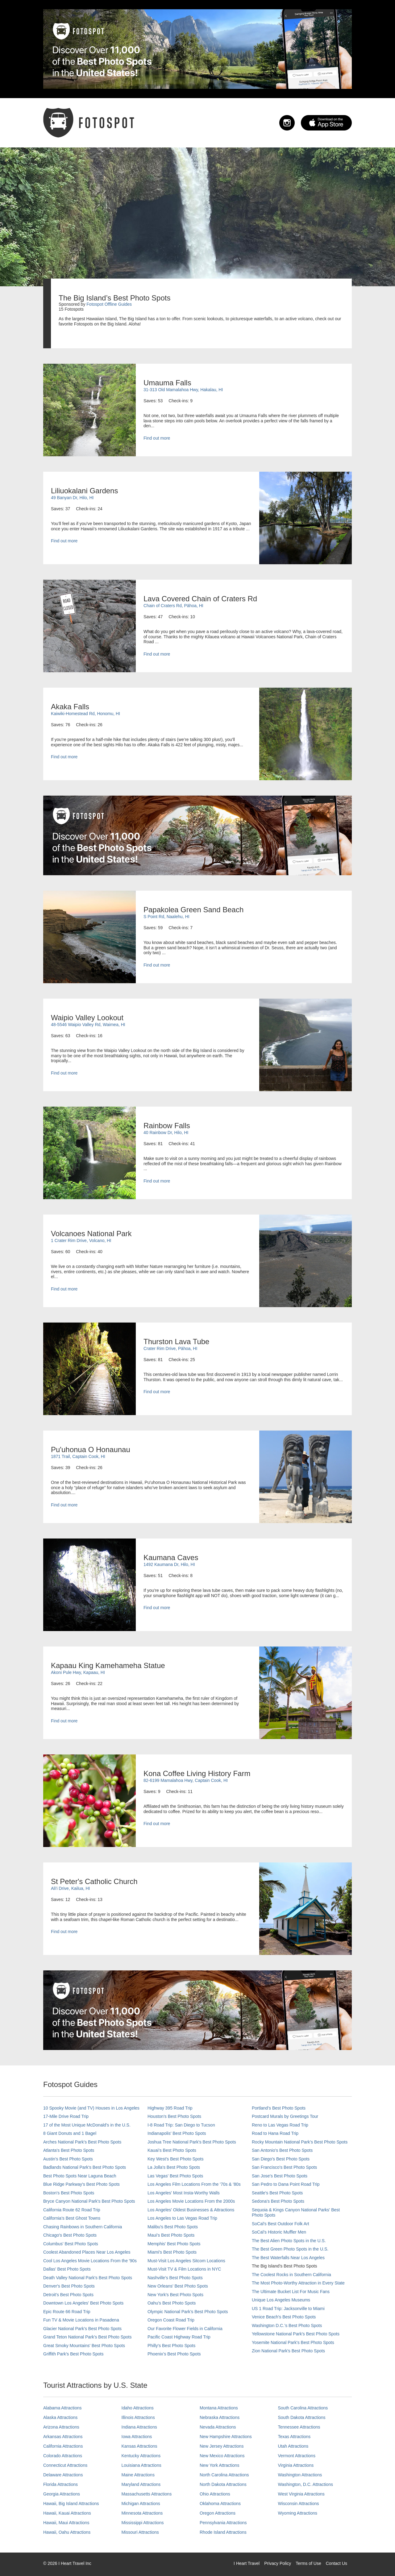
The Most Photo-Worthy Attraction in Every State (298, 2282)
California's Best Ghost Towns (71, 2218)
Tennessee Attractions (299, 2427)
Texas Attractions (294, 2436)
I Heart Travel (247, 2563)
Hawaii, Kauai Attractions (67, 2513)
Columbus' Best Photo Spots (70, 2243)
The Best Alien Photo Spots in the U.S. (289, 2240)
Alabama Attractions (62, 2407)
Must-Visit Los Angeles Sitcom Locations (186, 2260)
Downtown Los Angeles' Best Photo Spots (83, 2303)
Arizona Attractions (61, 2427)
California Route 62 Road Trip (71, 2209)
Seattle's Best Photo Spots (277, 2192)
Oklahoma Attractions (220, 2503)
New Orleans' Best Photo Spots (178, 2286)
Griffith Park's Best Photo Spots (73, 2353)
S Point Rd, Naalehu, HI (166, 916)
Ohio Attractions (215, 2493)
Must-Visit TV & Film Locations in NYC (184, 2269)
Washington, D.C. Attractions (305, 2484)
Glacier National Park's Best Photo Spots (82, 2328)
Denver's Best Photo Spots (69, 2286)
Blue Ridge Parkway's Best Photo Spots (81, 2184)
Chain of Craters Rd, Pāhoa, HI (173, 605)
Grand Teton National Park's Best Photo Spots (87, 2336)
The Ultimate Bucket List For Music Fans (291, 2291)
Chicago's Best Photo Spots (70, 2235)
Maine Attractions (138, 2474)
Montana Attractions (219, 2407)
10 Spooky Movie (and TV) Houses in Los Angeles (91, 2108)
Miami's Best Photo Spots (172, 2252)
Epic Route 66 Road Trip (66, 2311)
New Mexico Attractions (222, 2455)
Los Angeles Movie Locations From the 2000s (191, 2201)
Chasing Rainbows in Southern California (82, 2226)
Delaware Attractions (63, 2474)
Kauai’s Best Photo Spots (172, 2150)
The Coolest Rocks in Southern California (291, 2274)
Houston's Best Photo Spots (174, 2116)
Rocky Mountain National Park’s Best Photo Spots (299, 2141)
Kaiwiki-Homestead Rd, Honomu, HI (85, 713)
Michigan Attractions (141, 2503)
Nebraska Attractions (219, 2417)
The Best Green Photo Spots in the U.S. (290, 2249)
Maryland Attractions (141, 2484)
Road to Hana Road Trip (275, 2133)
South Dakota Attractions (302, 2417)
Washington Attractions (300, 2474)
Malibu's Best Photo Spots (173, 2226)
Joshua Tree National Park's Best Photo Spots (192, 2141)
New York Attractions (219, 2465)
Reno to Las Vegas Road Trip (280, 2125)
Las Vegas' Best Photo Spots (175, 2175)
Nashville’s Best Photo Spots (175, 2277)
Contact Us (336, 2563)
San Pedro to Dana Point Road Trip (285, 2184)
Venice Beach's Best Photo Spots (284, 2316)
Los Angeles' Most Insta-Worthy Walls (184, 2192)
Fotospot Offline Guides (109, 304)
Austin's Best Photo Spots (68, 2158)
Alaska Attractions (60, 2417)
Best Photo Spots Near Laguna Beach (79, 2175)
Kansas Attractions (139, 2446)
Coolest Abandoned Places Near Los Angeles (87, 2252)
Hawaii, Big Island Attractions (71, 2503)
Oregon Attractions (217, 2513)
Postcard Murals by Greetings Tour (285, 2116)
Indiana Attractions (139, 2427)
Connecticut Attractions (65, 2465)
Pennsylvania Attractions (223, 2522)
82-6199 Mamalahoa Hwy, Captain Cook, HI (185, 1780)
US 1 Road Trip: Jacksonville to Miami (288, 2308)
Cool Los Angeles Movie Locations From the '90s (90, 2260)
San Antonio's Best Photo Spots (282, 2150)
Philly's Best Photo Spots (171, 2345)
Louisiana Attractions (141, 2465)
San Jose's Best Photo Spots (279, 2175)
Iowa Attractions (137, 2436)
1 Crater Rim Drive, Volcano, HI (81, 1240)
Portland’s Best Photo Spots (279, 2108)
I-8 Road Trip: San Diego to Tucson (181, 2125)
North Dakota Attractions (223, 2484)
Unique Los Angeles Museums (281, 2299)
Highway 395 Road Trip (170, 2108)
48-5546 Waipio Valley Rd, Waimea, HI (88, 1024)
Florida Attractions (60, 2484)
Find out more (156, 438)
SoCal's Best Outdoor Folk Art (280, 2223)
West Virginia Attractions (301, 2493)
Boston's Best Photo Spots (68, 2192)
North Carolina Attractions (224, 2474)
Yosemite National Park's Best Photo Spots (293, 2342)
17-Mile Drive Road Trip (66, 2116)
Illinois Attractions (138, 2417)
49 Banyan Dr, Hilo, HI (72, 497)
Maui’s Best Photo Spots (171, 2235)
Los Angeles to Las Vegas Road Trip (182, 2218)
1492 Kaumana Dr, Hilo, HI (169, 1564)
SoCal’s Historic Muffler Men (279, 2232)
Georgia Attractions (61, 2493)
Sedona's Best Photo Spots (278, 2201)
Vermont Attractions (296, 2455)
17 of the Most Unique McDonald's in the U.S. (87, 2125)
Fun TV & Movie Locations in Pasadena (81, 2319)
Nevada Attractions (218, 2427)
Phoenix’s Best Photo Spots (174, 2353)
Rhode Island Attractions (223, 2532)
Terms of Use (308, 2563)
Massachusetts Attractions (147, 2493)
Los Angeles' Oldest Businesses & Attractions (191, 2209)
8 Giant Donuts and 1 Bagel (69, 2133)
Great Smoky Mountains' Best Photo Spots (84, 2345)
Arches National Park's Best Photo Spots (82, 2141)
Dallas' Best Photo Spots (67, 2269)
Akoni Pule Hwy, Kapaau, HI (78, 1672)
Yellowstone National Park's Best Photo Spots (295, 2333)
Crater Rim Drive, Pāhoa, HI (170, 1348)
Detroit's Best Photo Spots (68, 2294)
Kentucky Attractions (141, 2455)
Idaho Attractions (138, 2407)
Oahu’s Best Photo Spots (172, 2303)
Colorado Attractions (62, 2455)
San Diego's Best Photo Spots (281, 2158)
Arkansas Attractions (63, 2436)
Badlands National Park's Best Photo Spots (84, 2167)
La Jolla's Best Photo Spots (174, 2167)
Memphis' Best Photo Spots (174, 2243)
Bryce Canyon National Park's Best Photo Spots (89, 2201)
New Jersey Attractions (221, 2446)
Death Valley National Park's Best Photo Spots (87, 2277)
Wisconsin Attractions (298, 2503)
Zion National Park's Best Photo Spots (288, 2350)
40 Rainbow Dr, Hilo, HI (166, 1132)
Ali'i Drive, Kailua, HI (70, 1888)
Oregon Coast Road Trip (171, 2319)
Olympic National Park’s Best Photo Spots (188, 2311)
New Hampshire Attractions (226, 2436)
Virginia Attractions (296, 2465)
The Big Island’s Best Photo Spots (284, 2265)
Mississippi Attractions (143, 2522)
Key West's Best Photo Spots (175, 2158)
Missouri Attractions (140, 2532)
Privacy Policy (277, 2563)
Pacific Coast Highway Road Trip (179, 2336)
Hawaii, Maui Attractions (66, 2522)
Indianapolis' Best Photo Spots (177, 2133)
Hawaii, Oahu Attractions (66, 2532)
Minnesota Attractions (142, 2513)
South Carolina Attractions (303, 2407)
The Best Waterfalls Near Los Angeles (288, 2257)
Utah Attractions (293, 2446)
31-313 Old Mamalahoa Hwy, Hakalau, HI (183, 389)
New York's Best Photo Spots (175, 2294)
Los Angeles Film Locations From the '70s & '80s (194, 2184)
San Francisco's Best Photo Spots (284, 2167)
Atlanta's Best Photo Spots (68, 2150)
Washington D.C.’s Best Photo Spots (287, 2325)
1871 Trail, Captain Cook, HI (78, 1456)
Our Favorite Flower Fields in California (185, 2328)
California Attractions (63, 2446)
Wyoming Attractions (297, 2513)
